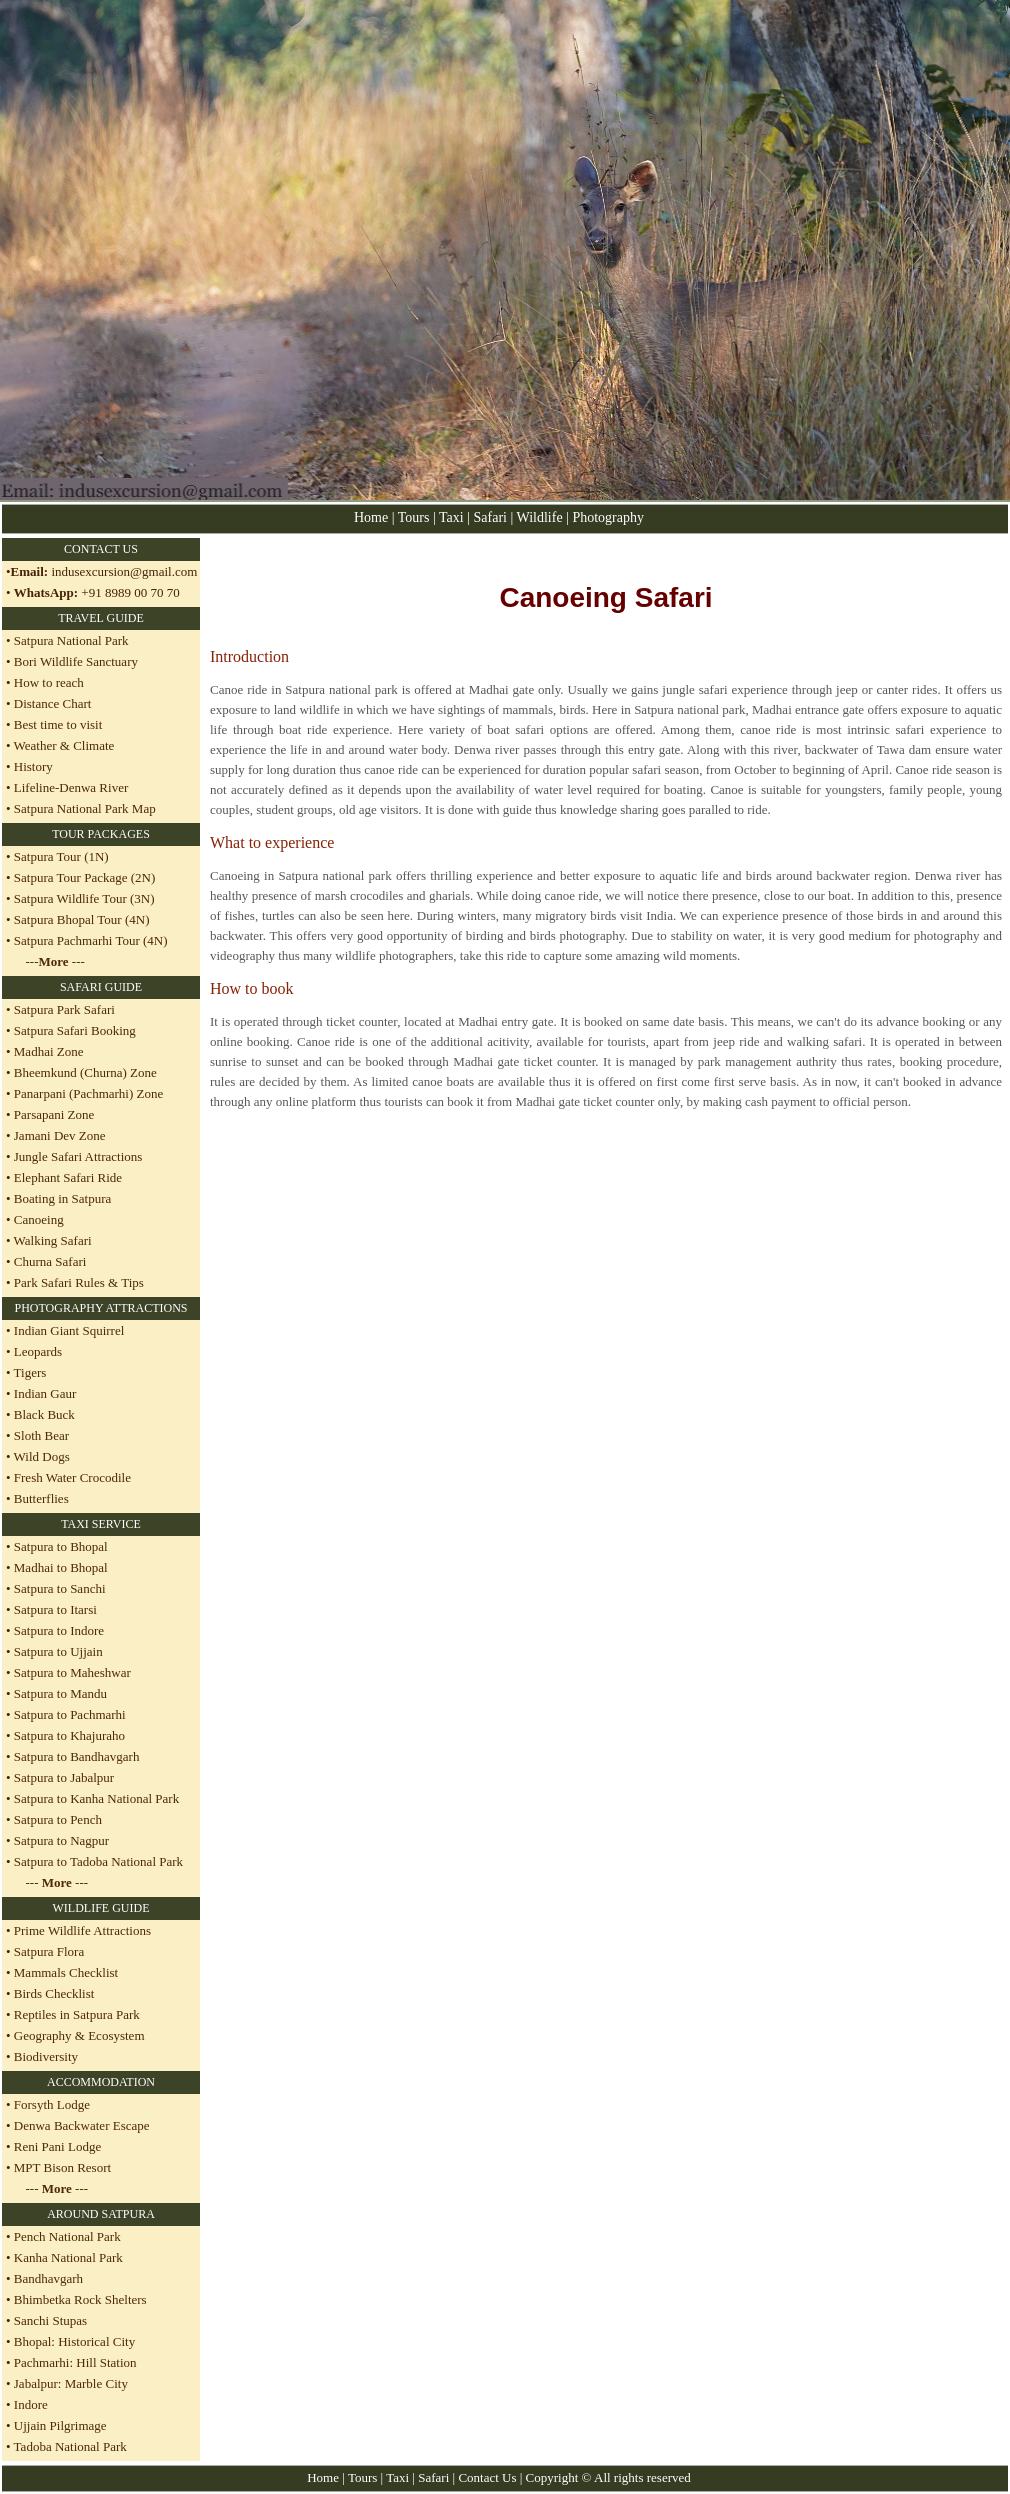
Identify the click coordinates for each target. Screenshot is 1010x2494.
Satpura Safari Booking (75, 1030)
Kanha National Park (68, 2257)
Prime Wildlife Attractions (82, 1930)
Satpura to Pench (56, 1819)
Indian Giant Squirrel (68, 1330)
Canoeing (39, 1219)
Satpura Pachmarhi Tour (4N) (89, 940)
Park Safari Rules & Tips (79, 1282)
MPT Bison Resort (62, 2167)
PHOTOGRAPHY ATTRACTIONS (100, 1308)
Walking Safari (53, 1240)
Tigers (29, 1372)
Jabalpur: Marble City (71, 2383)
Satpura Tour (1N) (60, 856)
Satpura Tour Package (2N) (83, 877)
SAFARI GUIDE (101, 987)
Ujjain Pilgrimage (60, 2425)
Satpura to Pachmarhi (68, 1714)
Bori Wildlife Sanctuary (74, 661)
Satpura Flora (49, 1951)
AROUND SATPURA (101, 2214)
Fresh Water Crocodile (71, 1477)
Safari (492, 517)
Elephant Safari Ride (68, 1177)
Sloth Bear (40, 1435)
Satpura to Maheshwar (71, 1672)
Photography (608, 517)
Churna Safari (50, 1261)
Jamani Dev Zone (60, 1135)
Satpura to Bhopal (59, 1546)
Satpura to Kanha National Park (95, 1798)
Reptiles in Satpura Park (77, 2014)
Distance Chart (53, 703)
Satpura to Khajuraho (68, 1735)
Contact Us (487, 2477)
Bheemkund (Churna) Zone (85, 1072)
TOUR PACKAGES (101, 834)
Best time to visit (58, 724)
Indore (29, 2404)
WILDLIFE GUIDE (101, 1908)
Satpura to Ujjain (57, 1651)
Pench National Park (67, 2236)
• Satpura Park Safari (60, 1009)
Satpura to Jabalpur (63, 1777)
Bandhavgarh (48, 2278)
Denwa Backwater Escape (82, 2125)
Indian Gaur (44, 1393)
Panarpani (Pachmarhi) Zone (88, 1093)
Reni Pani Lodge (57, 2146)
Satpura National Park (70, 640)
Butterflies (40, 1498)
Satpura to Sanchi (58, 1588)
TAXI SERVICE (101, 1524)
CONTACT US (101, 549)
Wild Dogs (40, 1456)
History (33, 766)
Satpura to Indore (58, 1630)
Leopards (37, 1351)
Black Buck (43, 1414)
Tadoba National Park (70, 2446)
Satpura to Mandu (59, 1693)
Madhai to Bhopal (59, 1567)
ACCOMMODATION (101, 2082)
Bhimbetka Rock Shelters (80, 2299)
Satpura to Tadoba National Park (97, 1861)
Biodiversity (46, 2056)
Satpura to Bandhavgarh (75, 1756)
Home (371, 517)
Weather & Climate (63, 745)
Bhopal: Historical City (74, 2341)
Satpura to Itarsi (54, 1609)
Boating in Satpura (63, 1198)
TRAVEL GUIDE (101, 618)
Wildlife (542, 517)
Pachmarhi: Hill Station (75, 2362)
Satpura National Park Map (85, 808)
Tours (414, 517)
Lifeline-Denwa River (71, 787)
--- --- (55, 961)
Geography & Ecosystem (79, 2035)
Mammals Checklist (65, 1972)
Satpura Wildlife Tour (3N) (83, 898)
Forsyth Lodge (52, 2104)
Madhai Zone (49, 1051)
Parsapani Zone (54, 1114)
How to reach (49, 682)
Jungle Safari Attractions (78, 1156)
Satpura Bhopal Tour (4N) (80, 919)
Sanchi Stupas (50, 2320)
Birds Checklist (53, 1993)
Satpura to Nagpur (60, 1840)
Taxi (451, 517)
